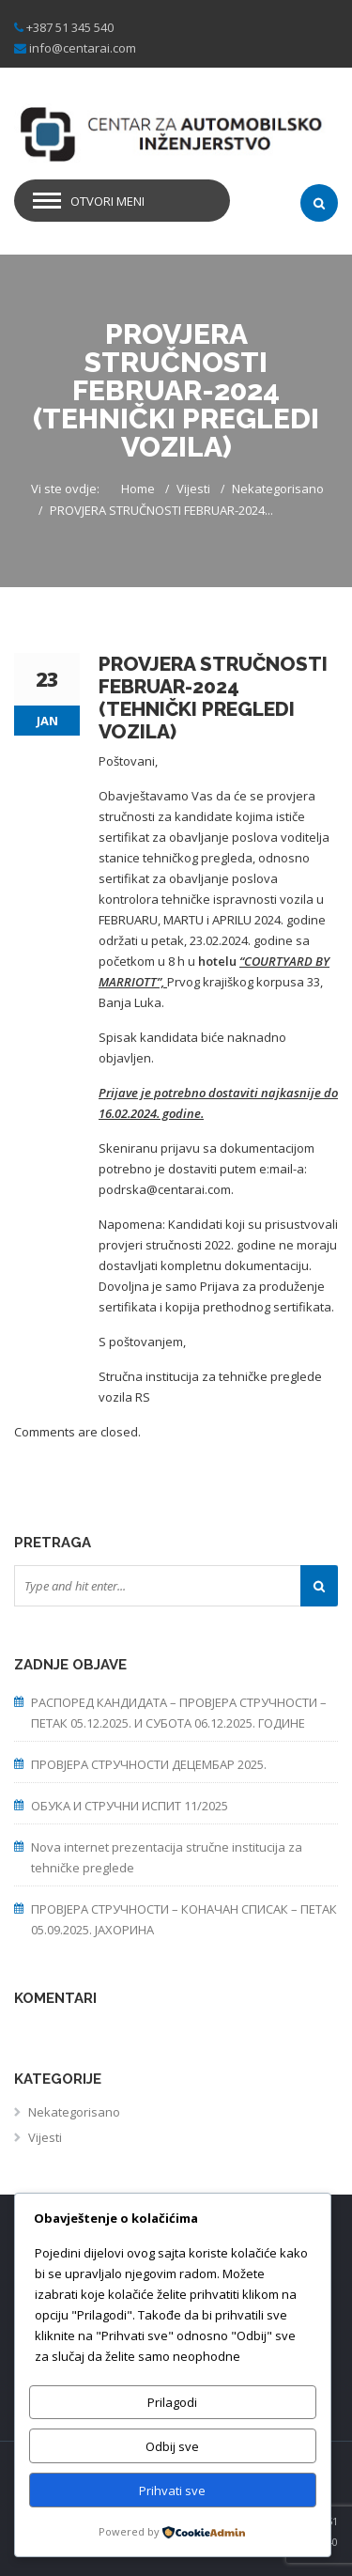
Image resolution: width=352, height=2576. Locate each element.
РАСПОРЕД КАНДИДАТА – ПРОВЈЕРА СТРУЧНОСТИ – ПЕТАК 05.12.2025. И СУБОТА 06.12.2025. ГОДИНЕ (179, 1712)
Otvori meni (107, 201)
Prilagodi (172, 2402)
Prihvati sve (172, 2490)
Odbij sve (172, 2446)
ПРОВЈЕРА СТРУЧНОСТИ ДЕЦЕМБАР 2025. (149, 1764)
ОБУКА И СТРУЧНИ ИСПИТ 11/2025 (129, 1805)
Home (138, 488)
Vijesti (193, 488)
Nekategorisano (278, 488)
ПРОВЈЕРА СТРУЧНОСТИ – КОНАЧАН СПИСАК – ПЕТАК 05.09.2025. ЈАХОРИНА (184, 1919)
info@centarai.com (82, 47)
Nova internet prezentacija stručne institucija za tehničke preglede (166, 1857)
